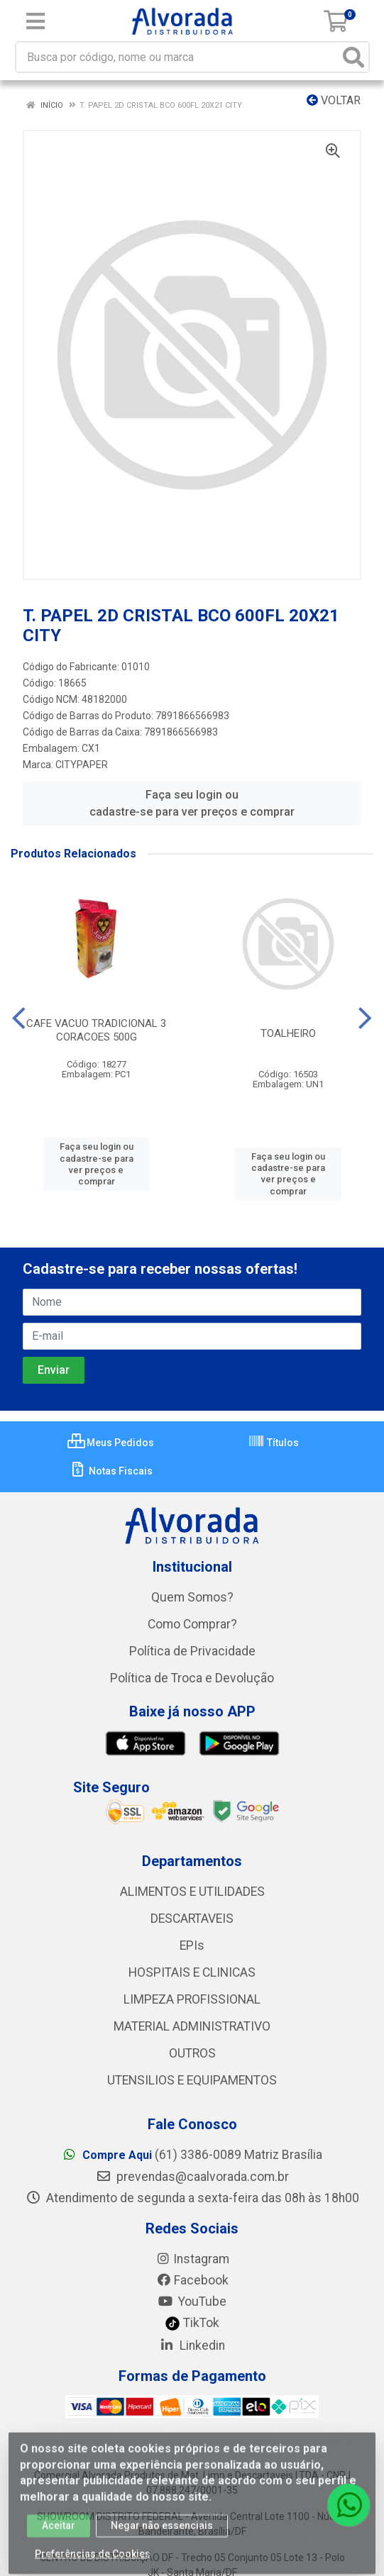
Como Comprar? (192, 1624)
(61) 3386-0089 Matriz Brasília (192, 2155)
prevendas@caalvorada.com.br (192, 2177)
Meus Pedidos (110, 1442)
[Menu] (35, 21)
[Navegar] (19, 1018)
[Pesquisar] (353, 57)
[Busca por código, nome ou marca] (177, 57)
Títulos (273, 1442)
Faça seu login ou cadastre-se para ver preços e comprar (192, 803)
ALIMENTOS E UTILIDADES (192, 1891)
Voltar (334, 100)
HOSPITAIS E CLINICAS (192, 1972)
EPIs (192, 1945)
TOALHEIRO (288, 1033)
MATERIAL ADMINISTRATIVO (192, 2026)
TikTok (192, 2323)
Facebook (192, 2280)
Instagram (192, 2259)
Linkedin (192, 2345)
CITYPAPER (81, 764)
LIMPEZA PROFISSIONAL (192, 1999)
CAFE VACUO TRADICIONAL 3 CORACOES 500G (96, 1030)
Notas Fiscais (111, 1471)
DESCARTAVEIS (192, 1918)
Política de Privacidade (192, 1651)
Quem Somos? (192, 1597)
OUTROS (192, 2053)
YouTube (192, 2301)
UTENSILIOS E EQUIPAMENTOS (192, 2080)
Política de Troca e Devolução (192, 1678)
